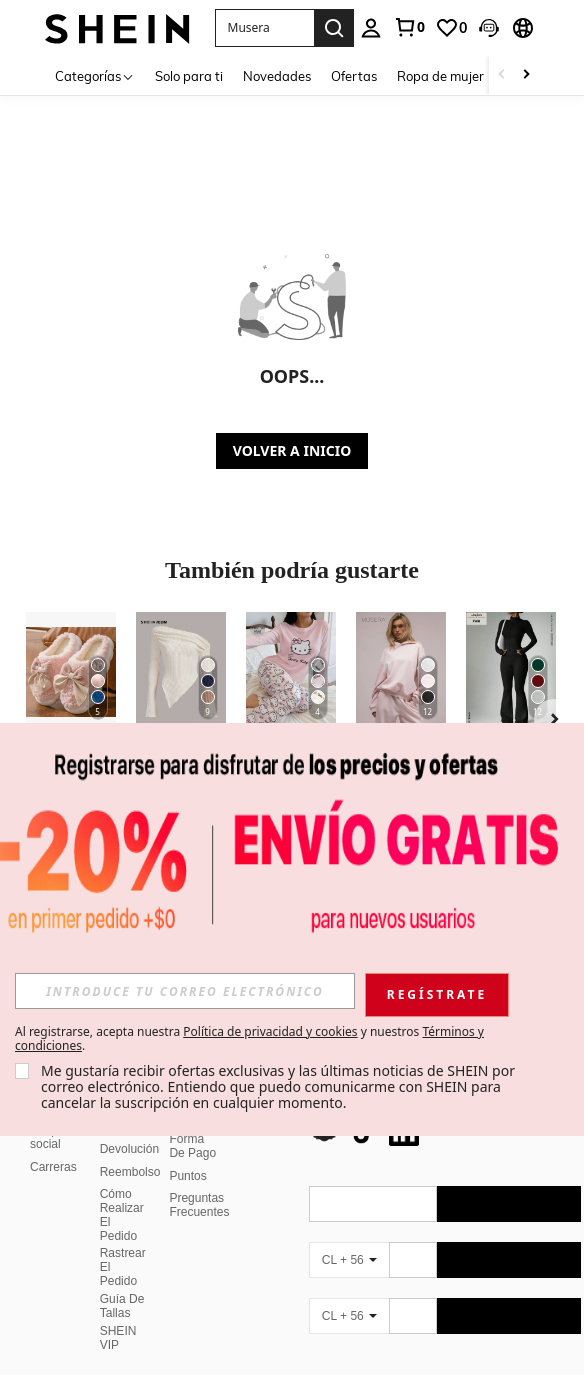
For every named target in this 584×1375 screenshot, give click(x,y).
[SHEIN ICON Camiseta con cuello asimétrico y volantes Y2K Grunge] (181, 672)
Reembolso (130, 1148)
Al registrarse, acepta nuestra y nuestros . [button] (249, 1039)
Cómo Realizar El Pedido (122, 1191)
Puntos (187, 1152)
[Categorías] (95, 75)
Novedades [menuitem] (277, 76)
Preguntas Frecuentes (199, 1181)
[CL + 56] (349, 1236)
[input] (185, 991)
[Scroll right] (526, 75)
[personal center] (371, 28)
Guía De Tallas (122, 1282)
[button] (264, 28)
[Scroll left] (502, 75)
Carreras (53, 1143)
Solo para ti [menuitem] (189, 76)
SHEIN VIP (118, 1314)
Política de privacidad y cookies (270, 1031)
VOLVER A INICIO (292, 450)
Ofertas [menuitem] (354, 76)
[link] (409, 27)
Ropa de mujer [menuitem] (440, 76)
